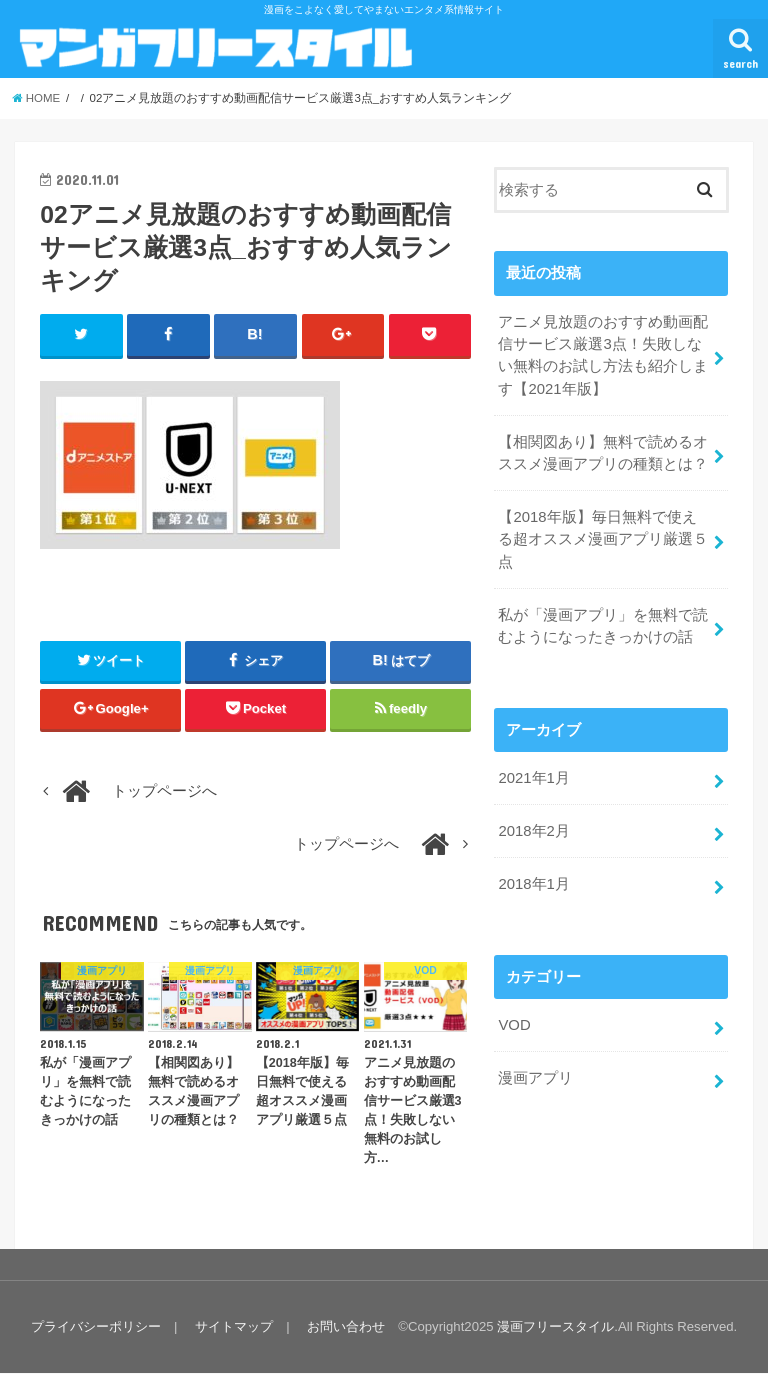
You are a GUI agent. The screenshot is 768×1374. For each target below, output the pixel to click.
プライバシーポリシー (96, 1326)
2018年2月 (533, 830)
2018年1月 (533, 882)
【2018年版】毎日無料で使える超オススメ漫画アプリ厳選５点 (603, 538)
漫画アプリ (535, 1076)
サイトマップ (234, 1326)
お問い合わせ (346, 1326)
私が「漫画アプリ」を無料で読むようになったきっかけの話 (603, 625)
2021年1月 (533, 777)
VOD (514, 1023)
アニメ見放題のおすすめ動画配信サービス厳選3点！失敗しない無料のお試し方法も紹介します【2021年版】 (603, 355)
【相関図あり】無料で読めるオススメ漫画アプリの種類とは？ (603, 452)
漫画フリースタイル (555, 1326)
